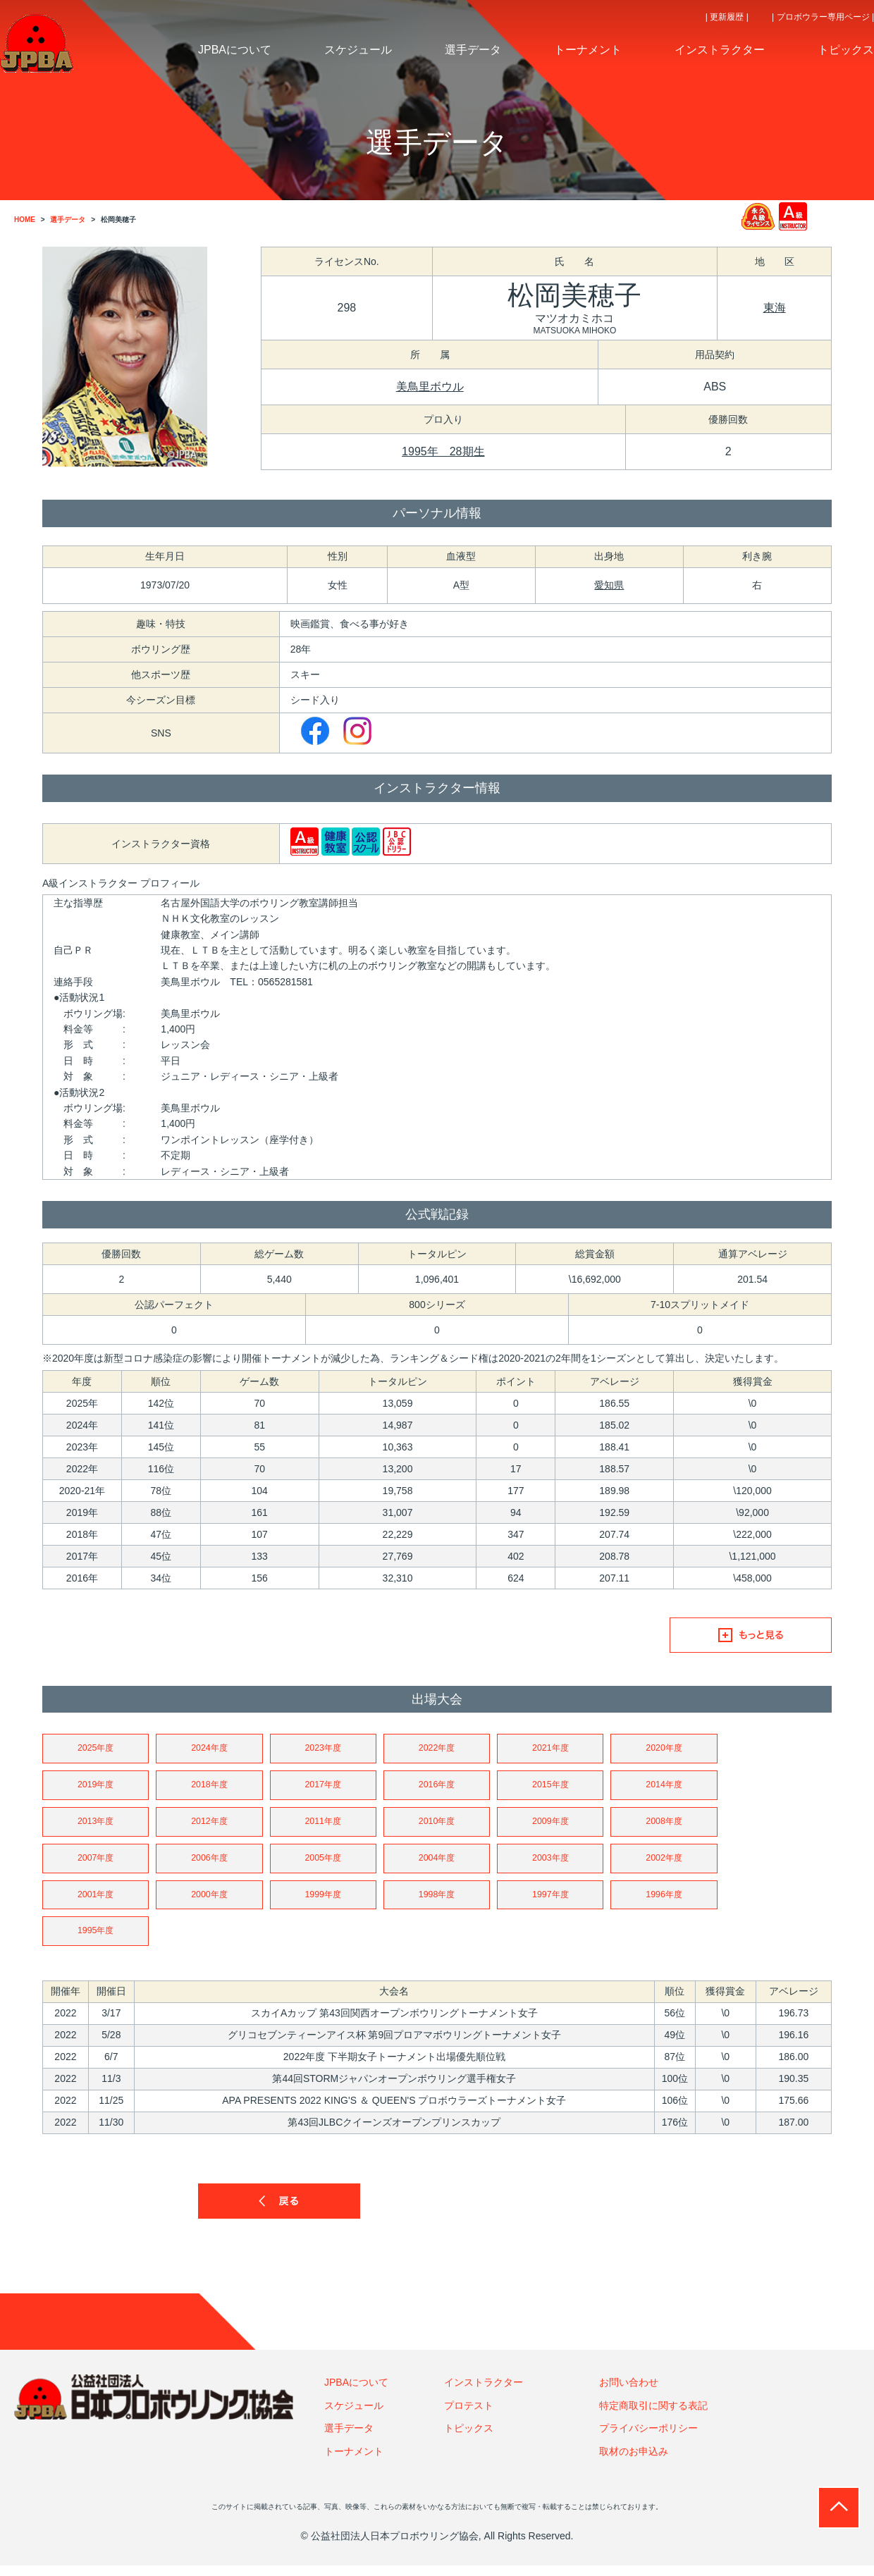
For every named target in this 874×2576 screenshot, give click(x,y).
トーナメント (353, 2461)
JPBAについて (356, 2392)
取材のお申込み (633, 2461)
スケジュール (353, 2416)
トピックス (468, 2438)
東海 (774, 308)
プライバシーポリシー (648, 2438)
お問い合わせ (628, 2392)
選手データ (349, 2438)
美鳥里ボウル (430, 387)
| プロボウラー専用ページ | (823, 17)
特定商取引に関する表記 (653, 2416)
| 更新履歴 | (727, 17)
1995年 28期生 (443, 451)
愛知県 (609, 585)
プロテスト (468, 2416)
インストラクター (483, 2392)
